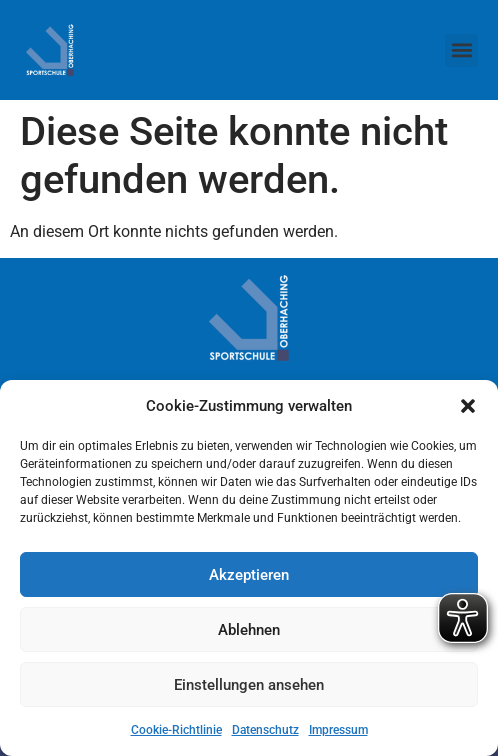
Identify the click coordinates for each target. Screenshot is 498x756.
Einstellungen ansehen (249, 685)
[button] (468, 406)
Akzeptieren (249, 575)
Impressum (338, 730)
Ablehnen (249, 630)
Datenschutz (265, 730)
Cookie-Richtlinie (176, 730)
